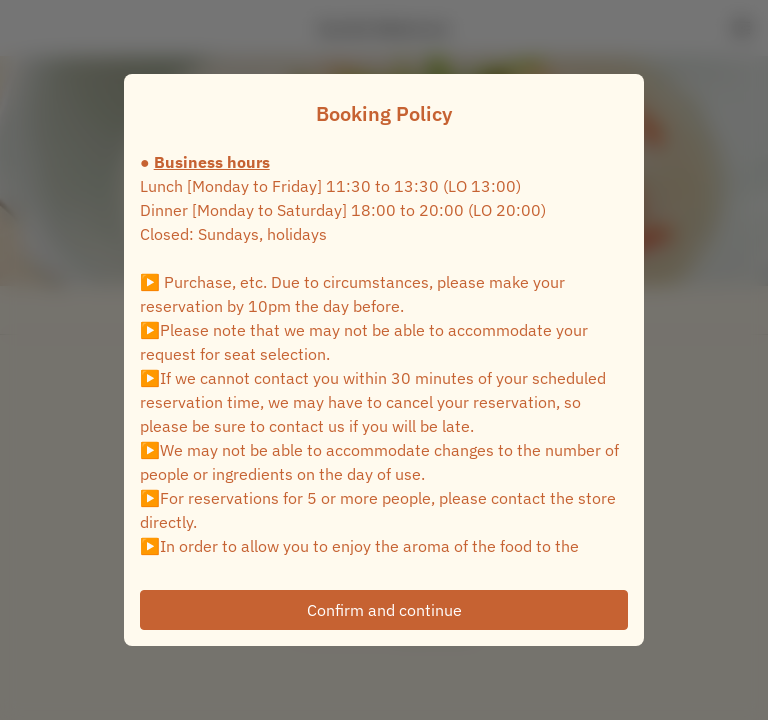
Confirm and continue (384, 610)
